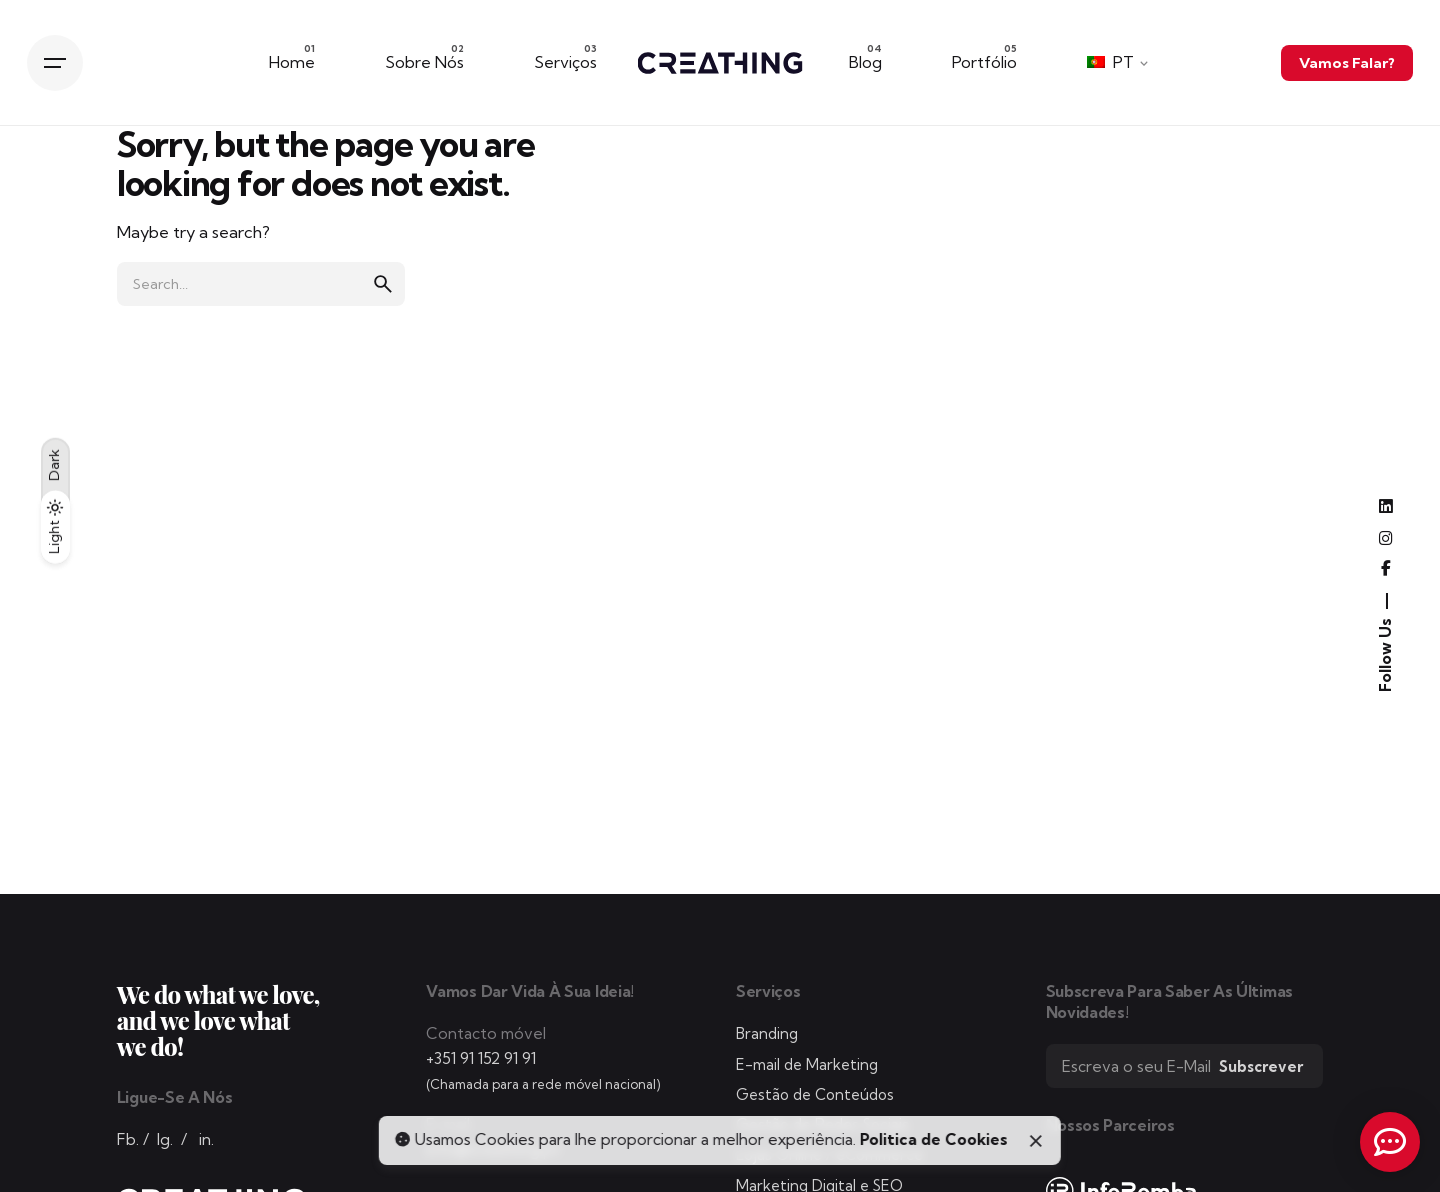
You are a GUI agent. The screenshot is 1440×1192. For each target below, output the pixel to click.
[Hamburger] (55, 63)
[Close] (1036, 1141)
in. (206, 1139)
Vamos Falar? (1347, 62)
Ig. (165, 1139)
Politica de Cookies (934, 1139)
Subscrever (1261, 1066)
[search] (383, 284)
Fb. (128, 1139)
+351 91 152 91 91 (481, 1058)
